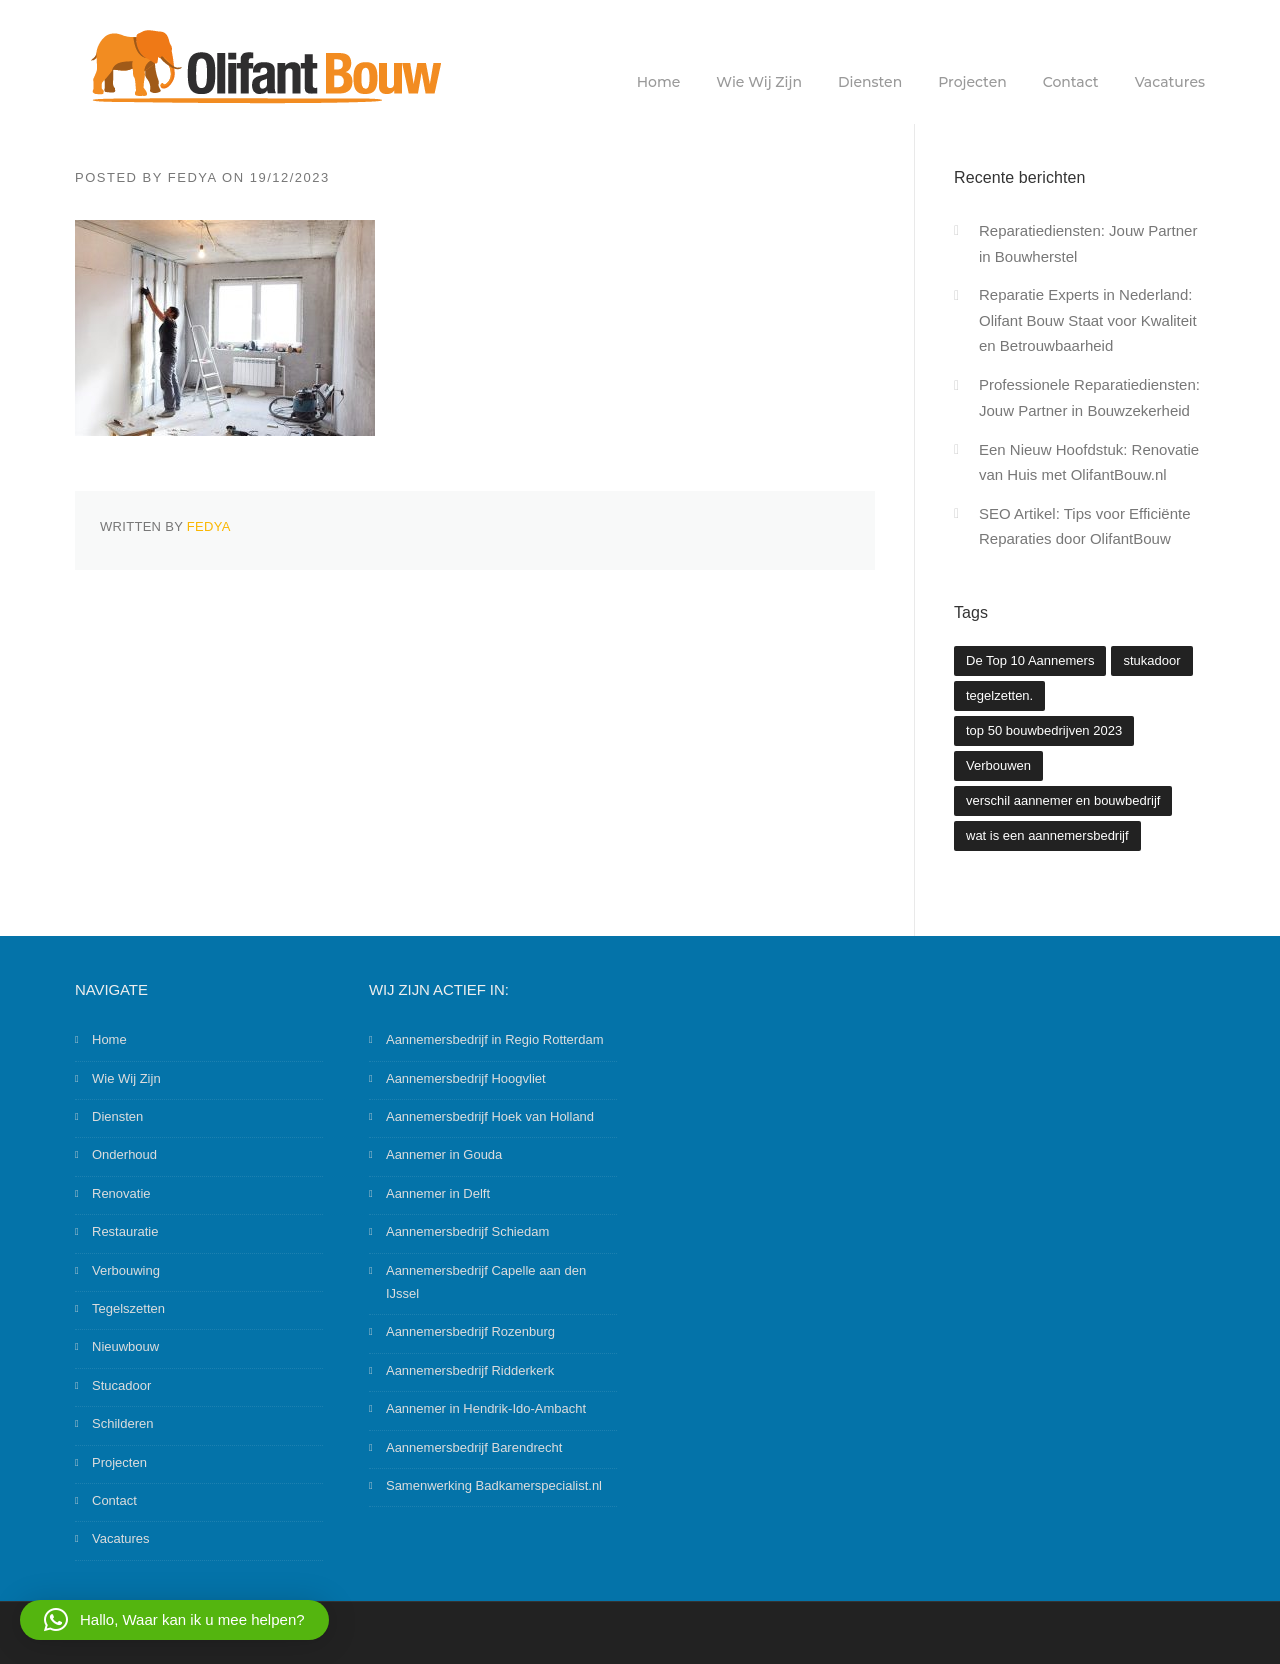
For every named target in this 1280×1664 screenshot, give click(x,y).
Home (659, 82)
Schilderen (122, 1423)
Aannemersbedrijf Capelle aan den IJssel (486, 1282)
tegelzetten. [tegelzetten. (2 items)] (999, 695)
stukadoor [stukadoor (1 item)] (1151, 660)
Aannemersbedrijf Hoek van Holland (490, 1116)
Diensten (870, 82)
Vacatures (1170, 82)
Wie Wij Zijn (759, 82)
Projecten (972, 82)
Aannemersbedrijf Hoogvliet (466, 1078)
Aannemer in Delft (438, 1193)
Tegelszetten (128, 1308)
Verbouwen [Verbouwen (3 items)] (998, 765)
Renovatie (121, 1193)
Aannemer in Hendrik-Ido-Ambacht (486, 1408)
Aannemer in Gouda (444, 1154)
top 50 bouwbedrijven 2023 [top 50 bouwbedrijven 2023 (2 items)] (1044, 730)
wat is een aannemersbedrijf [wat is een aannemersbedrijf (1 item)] (1047, 835)
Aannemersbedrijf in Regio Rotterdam (495, 1039)
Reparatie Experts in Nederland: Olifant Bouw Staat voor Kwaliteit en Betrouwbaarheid (1088, 320)
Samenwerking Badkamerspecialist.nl (494, 1485)
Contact (1071, 82)
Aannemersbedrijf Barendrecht (474, 1447)
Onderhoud (124, 1154)
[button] (174, 1620)
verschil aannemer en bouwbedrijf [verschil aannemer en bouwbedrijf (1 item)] (1063, 800)
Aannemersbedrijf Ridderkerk (470, 1370)
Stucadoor (121, 1385)
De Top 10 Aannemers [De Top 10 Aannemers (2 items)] (1030, 660)
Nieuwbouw (125, 1346)
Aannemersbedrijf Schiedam (467, 1231)
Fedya (192, 177)
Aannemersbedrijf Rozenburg (470, 1331)
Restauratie (125, 1231)
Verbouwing (126, 1270)
